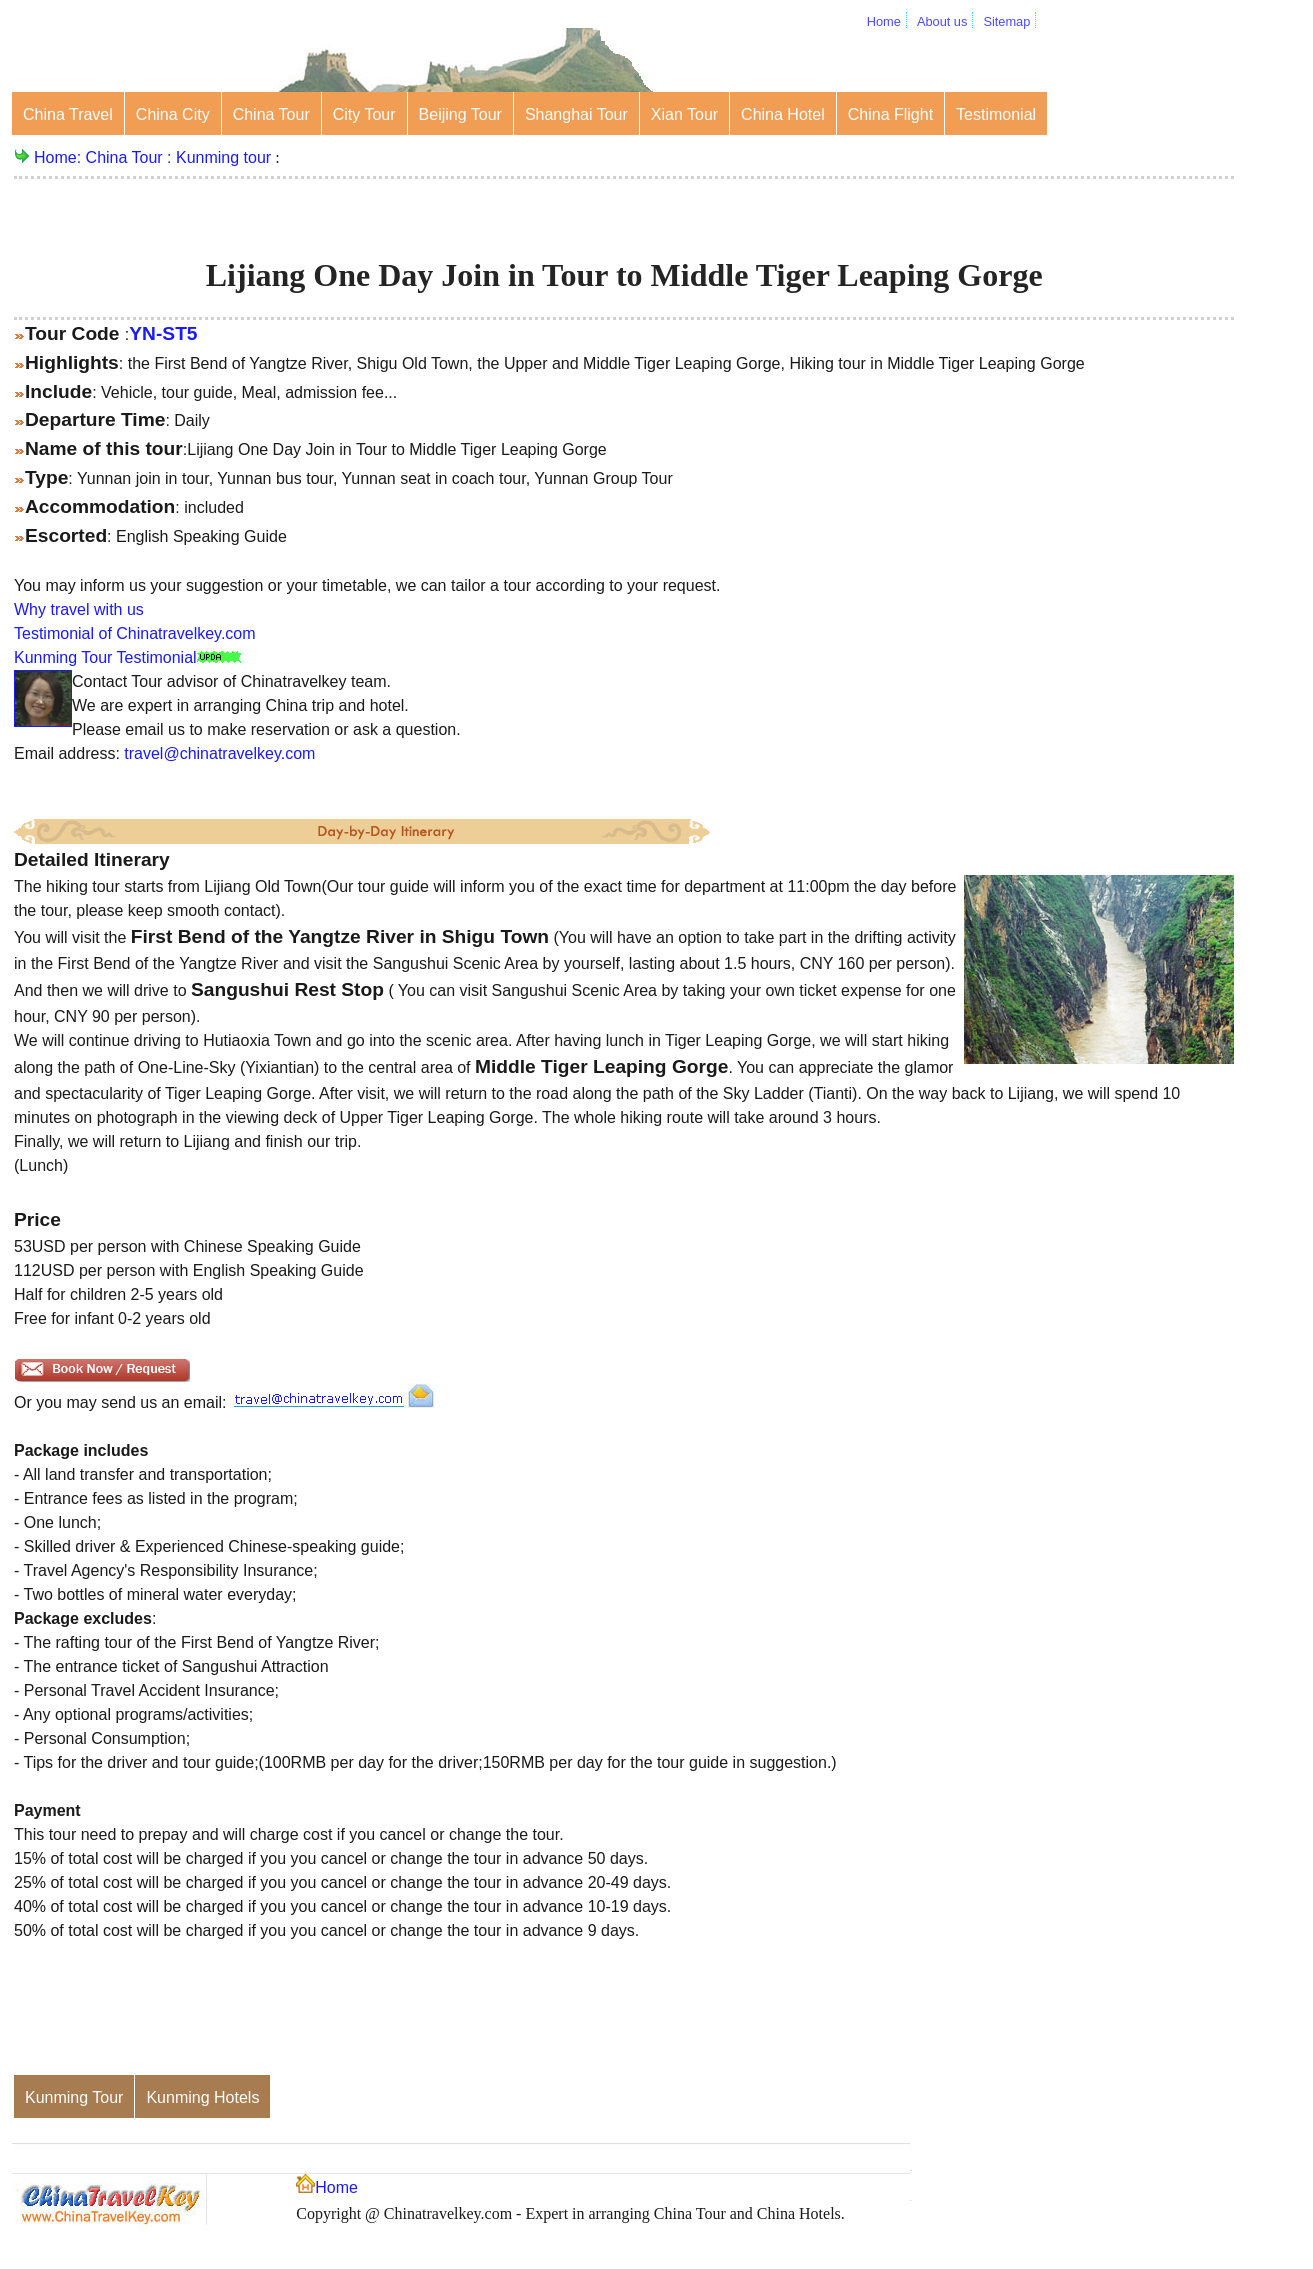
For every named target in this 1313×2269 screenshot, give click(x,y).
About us (942, 21)
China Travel (68, 114)
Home (884, 21)
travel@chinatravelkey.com (219, 753)
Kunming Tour (74, 2097)
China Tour (271, 114)
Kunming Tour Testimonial (105, 657)
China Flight (890, 114)
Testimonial (996, 114)
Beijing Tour (460, 114)
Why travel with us (79, 609)
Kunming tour (223, 157)
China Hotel (783, 114)
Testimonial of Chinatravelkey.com (135, 633)
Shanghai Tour (576, 114)
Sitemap (1006, 21)
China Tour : (131, 157)
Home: (60, 157)
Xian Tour (684, 114)
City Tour (364, 114)
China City (173, 114)
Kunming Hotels (202, 2097)
